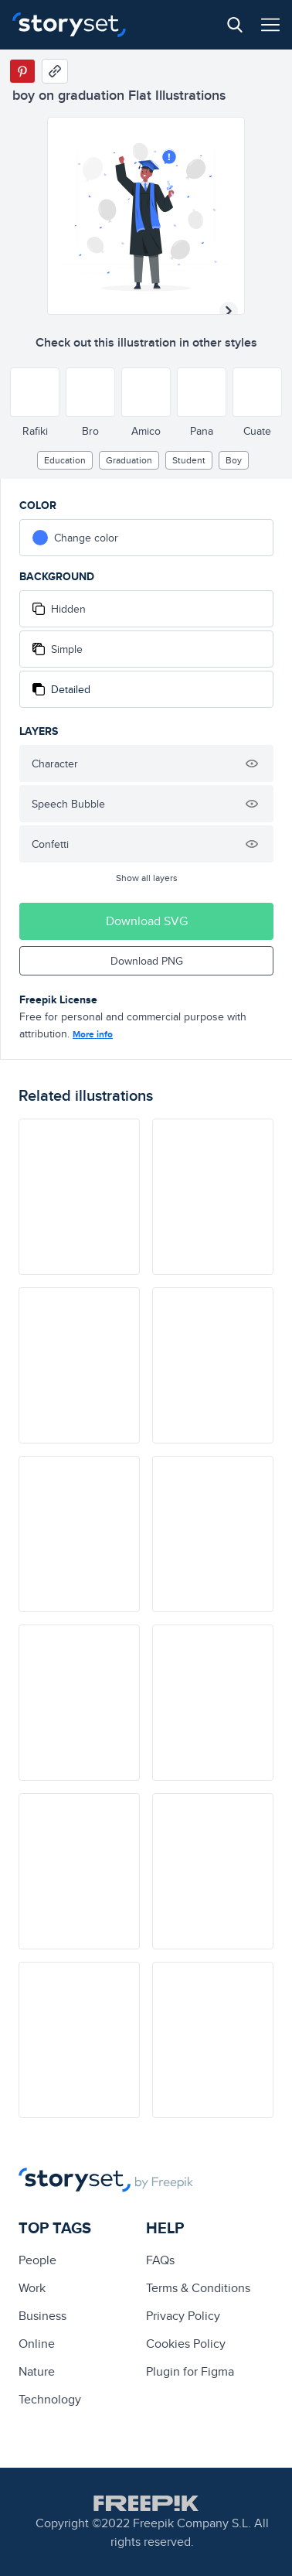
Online (37, 2343)
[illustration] (79, 1197)
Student (188, 459)
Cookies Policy (186, 2343)
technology (50, 2399)
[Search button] (235, 24)
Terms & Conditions (198, 2288)
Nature (37, 2371)
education (65, 459)
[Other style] (34, 392)
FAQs (160, 2260)
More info (93, 1034)
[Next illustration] (228, 311)
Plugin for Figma (190, 2371)
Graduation (129, 459)
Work (32, 2288)
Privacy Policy (183, 2316)
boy (234, 459)
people (37, 2260)
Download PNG (146, 961)
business (42, 2316)
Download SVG (147, 921)
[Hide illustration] (252, 763)
